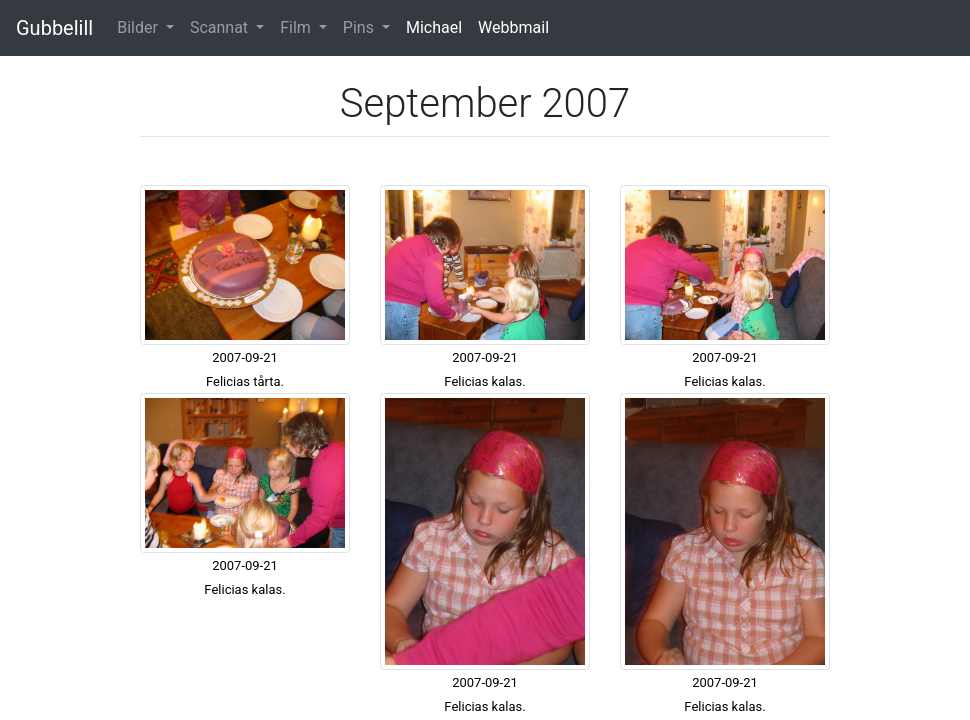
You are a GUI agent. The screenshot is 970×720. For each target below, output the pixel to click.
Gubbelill (54, 28)
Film (297, 27)
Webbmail (513, 27)
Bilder (139, 27)
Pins (360, 27)
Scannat (221, 27)
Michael (434, 27)
